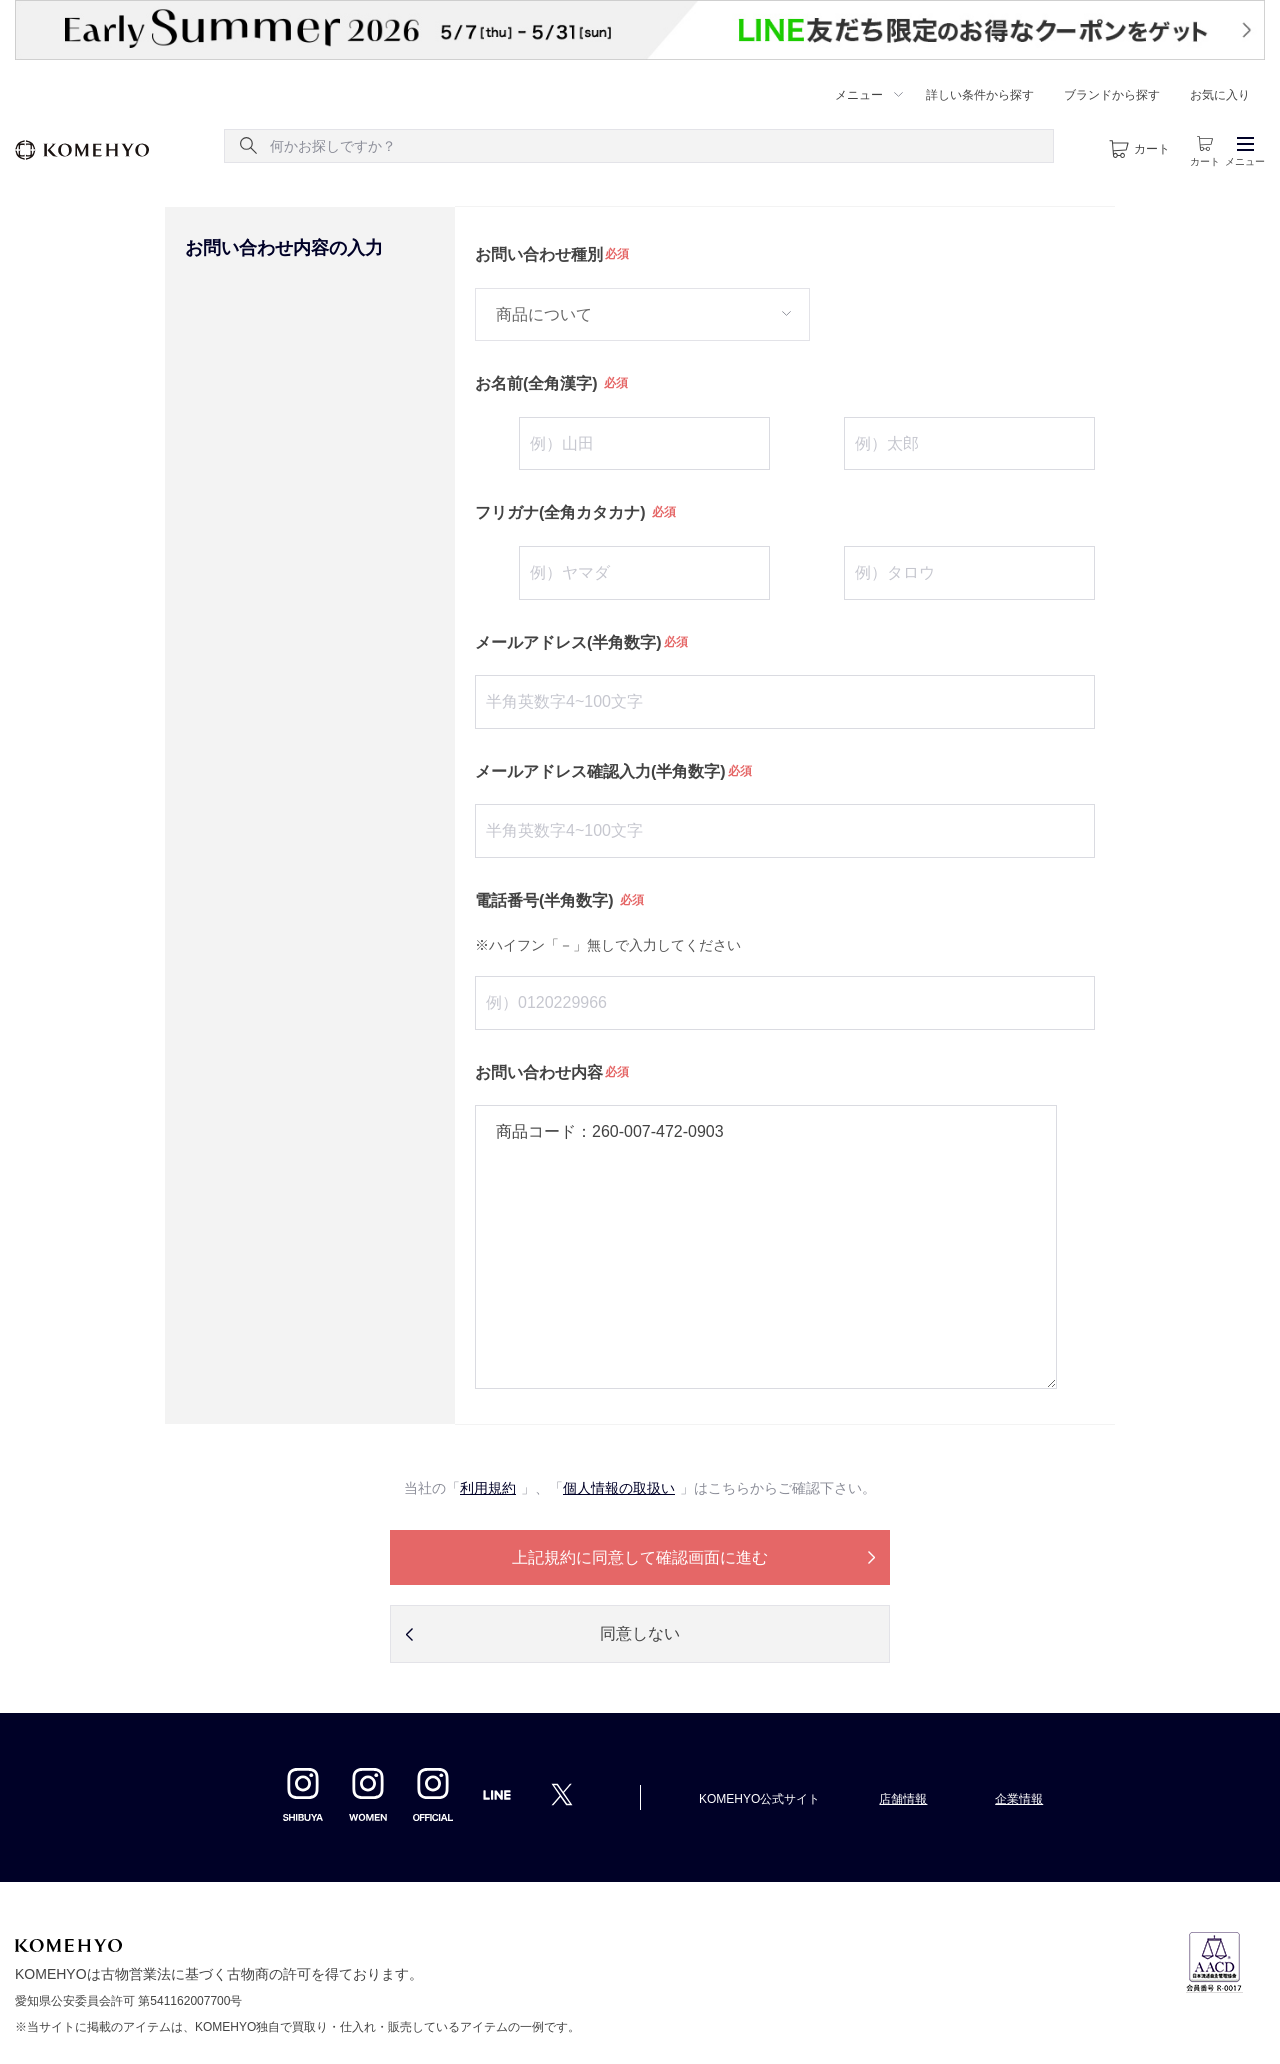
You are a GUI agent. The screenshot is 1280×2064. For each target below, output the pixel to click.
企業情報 (1019, 1799)
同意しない (640, 1633)
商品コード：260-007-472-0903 (766, 1247)
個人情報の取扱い (619, 1488)
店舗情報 (903, 1799)
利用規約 (488, 1488)
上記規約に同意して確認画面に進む (640, 1557)
